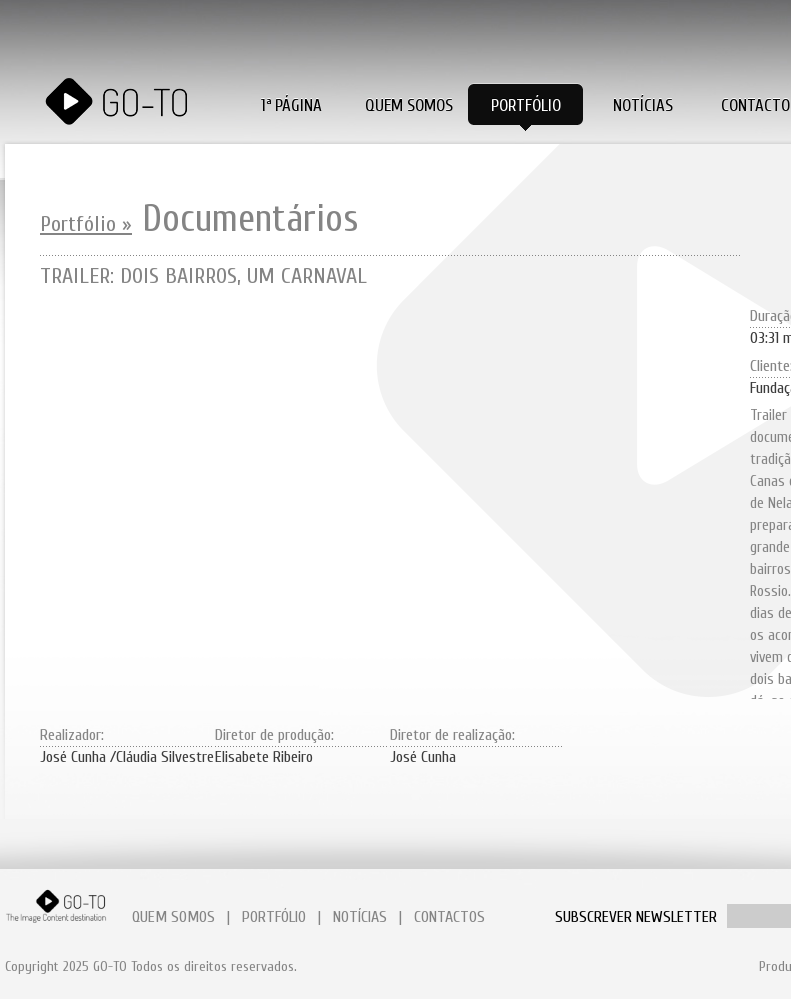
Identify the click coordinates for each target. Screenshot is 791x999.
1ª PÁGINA (291, 105)
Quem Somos (409, 105)
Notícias (643, 105)
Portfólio (526, 105)
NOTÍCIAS (360, 917)
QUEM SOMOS (173, 917)
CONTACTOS (449, 917)
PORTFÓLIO (274, 917)
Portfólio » (86, 224)
